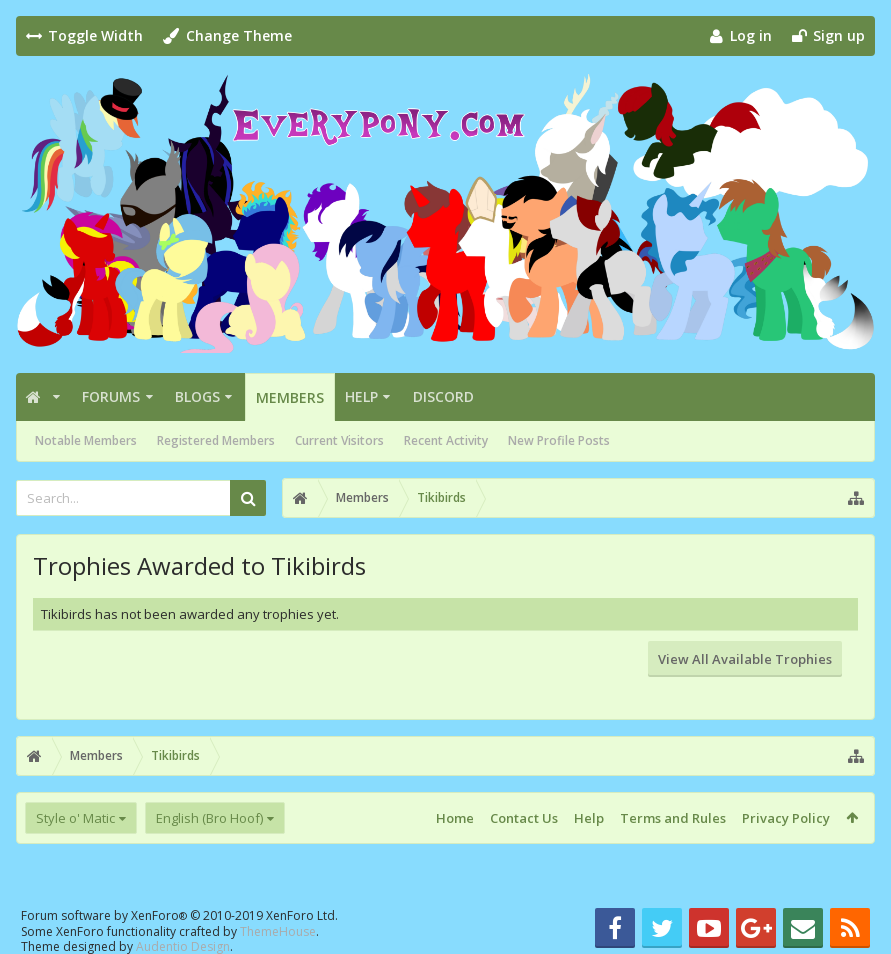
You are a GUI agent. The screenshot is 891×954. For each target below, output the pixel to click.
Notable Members (86, 440)
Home (455, 818)
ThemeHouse (278, 931)
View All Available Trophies (745, 659)
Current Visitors (339, 440)
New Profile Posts (559, 440)
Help (361, 396)
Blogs (197, 396)
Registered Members (216, 440)
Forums (111, 396)
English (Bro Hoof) (209, 818)
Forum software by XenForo (179, 915)
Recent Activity (446, 440)
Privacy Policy (786, 818)
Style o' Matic (75, 818)
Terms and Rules (673, 818)
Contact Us (524, 818)
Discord (443, 396)
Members (290, 397)
